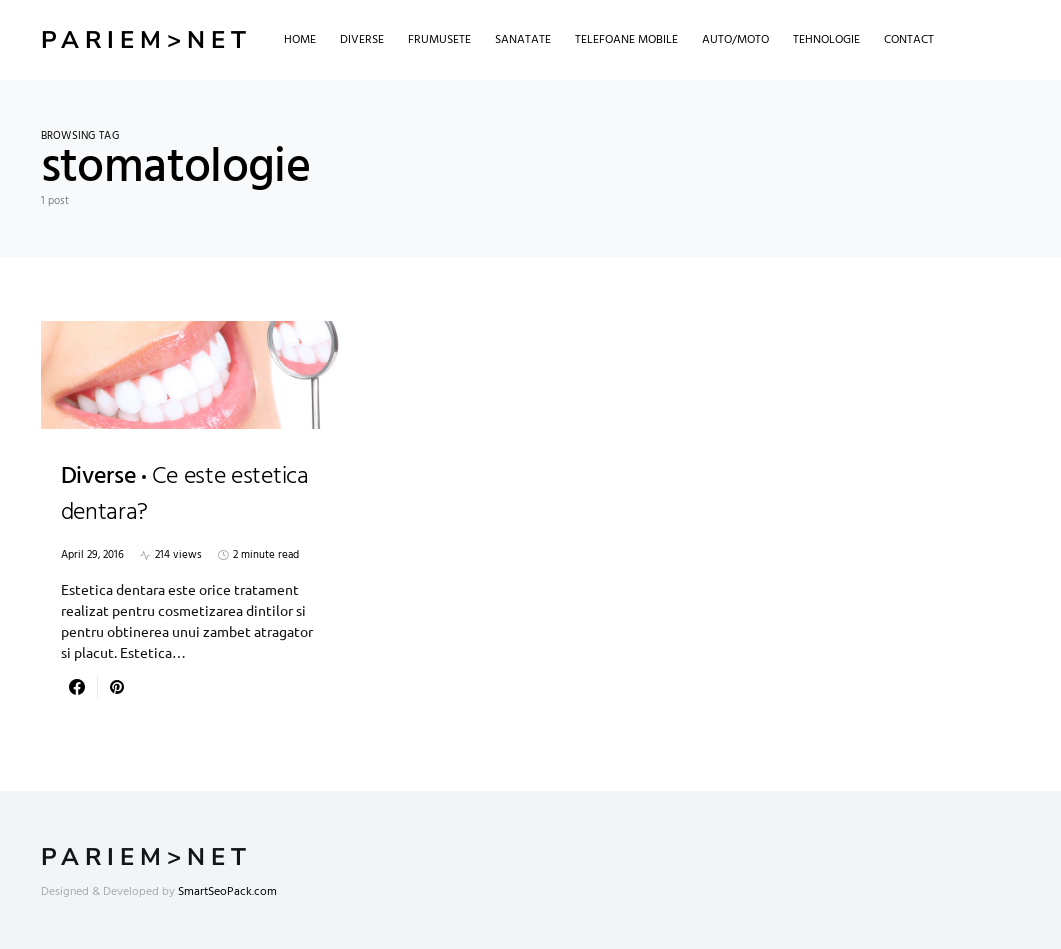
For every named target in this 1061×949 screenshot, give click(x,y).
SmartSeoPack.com (227, 892)
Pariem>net (146, 40)
